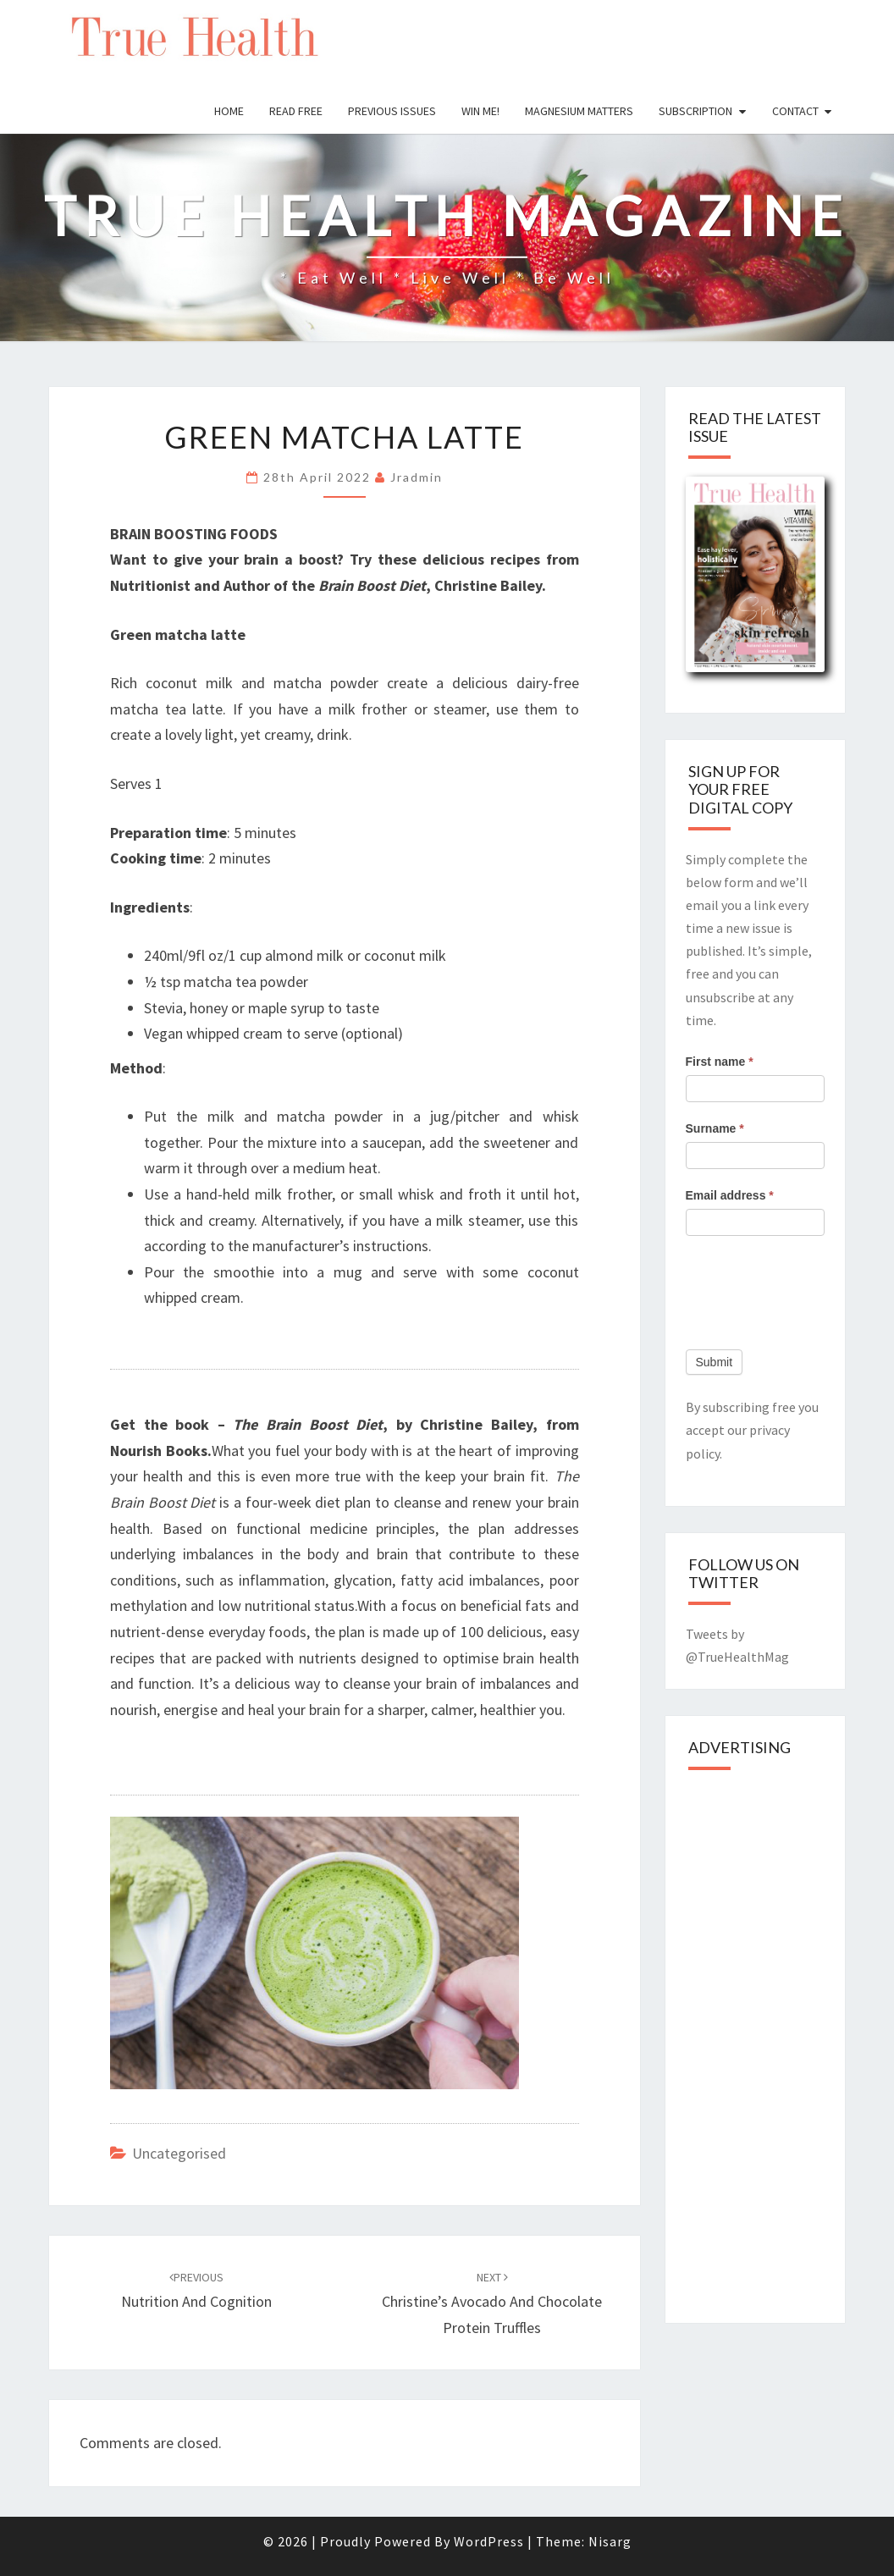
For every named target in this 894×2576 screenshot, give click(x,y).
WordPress (489, 2541)
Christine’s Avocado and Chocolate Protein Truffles (492, 2303)
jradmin (416, 477)
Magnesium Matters (579, 111)
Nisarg (610, 2541)
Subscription (695, 111)
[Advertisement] (790, 2042)
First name (719, 1061)
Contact (795, 111)
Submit (714, 1362)
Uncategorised (179, 2153)
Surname (715, 1128)
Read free (296, 111)
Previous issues (392, 111)
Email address (730, 1195)
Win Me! (480, 111)
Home (229, 111)
